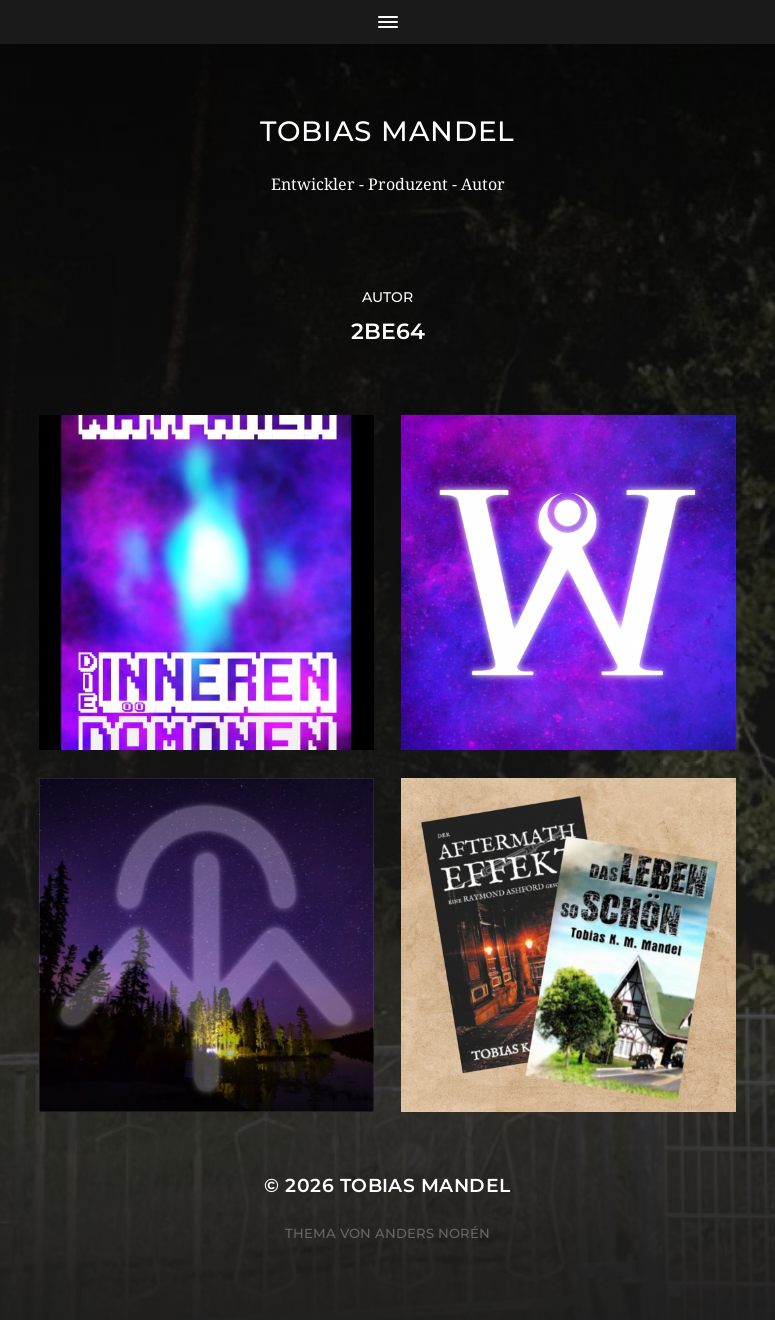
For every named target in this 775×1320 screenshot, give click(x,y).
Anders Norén (432, 1233)
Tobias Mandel (387, 131)
